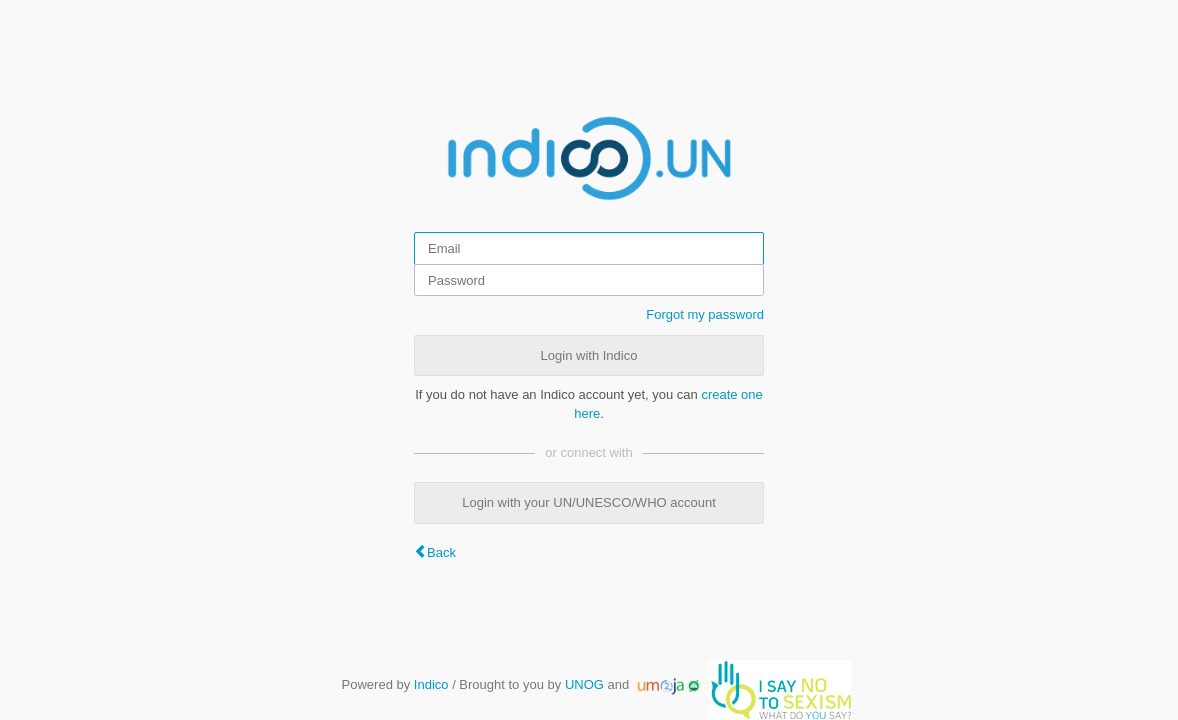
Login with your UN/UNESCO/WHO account (589, 502)
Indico (431, 684)
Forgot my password (705, 314)
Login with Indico (589, 355)
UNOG (584, 684)
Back (441, 552)
